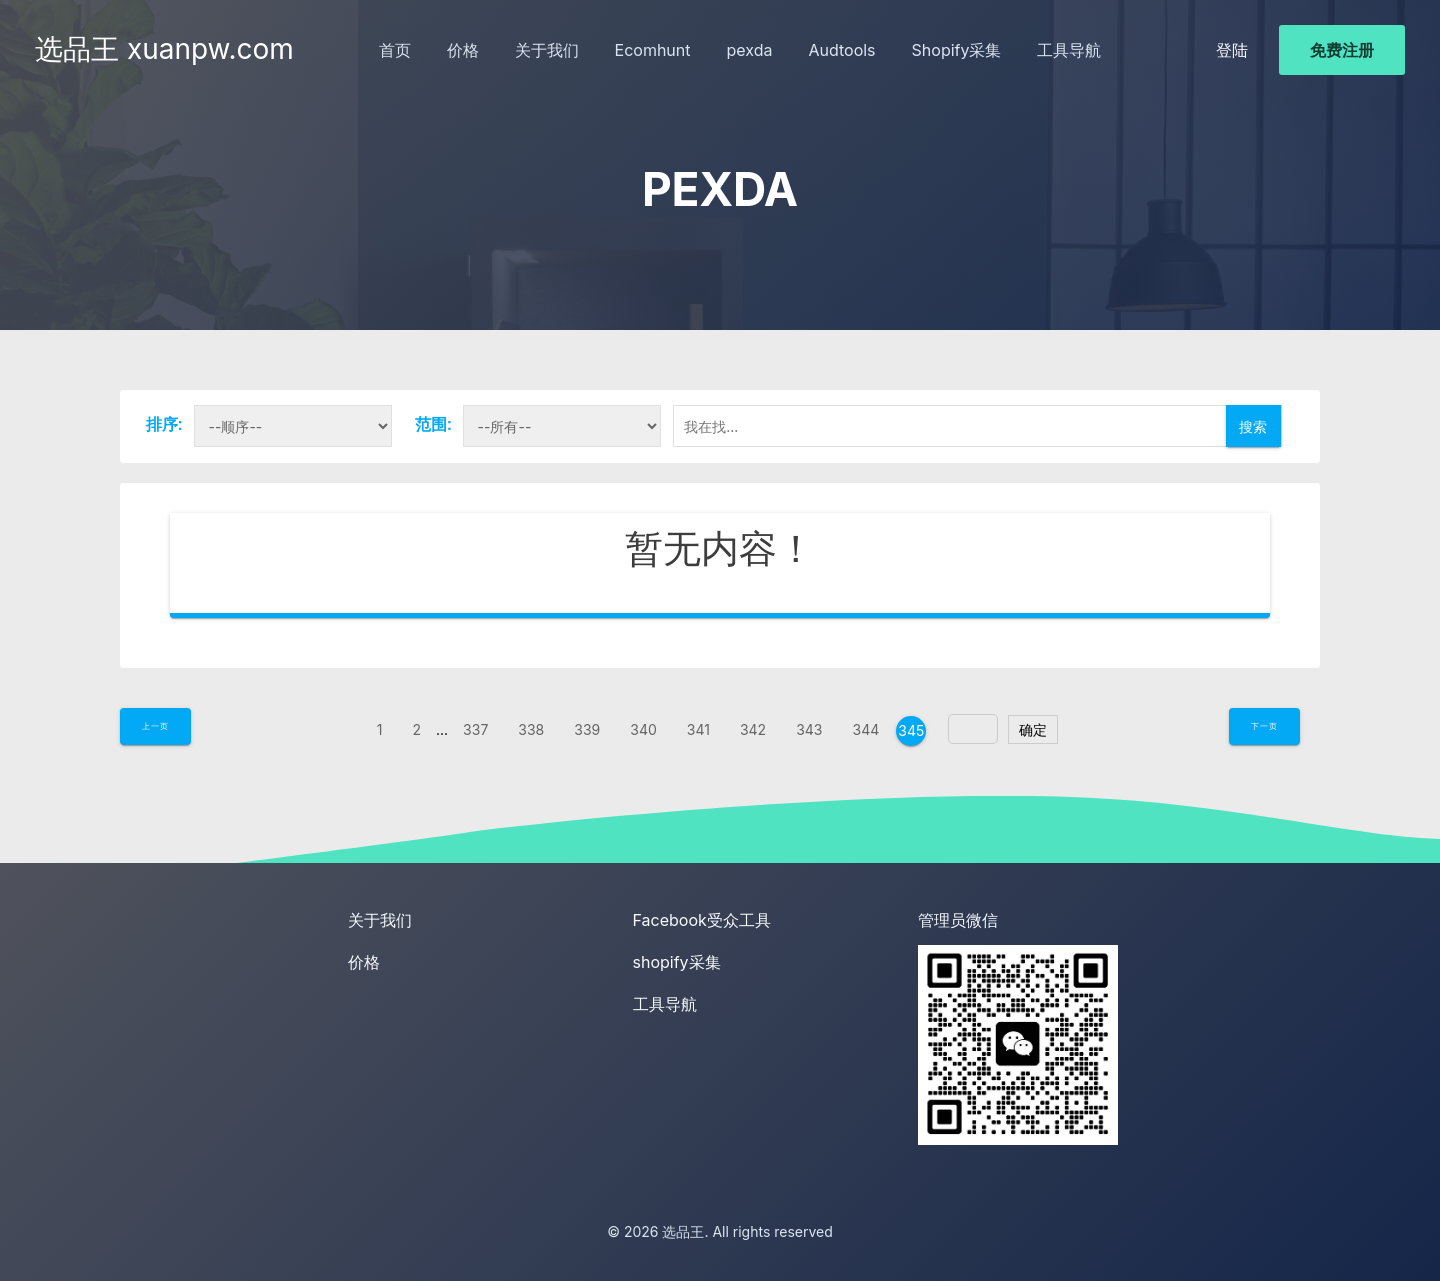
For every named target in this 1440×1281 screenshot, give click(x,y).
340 (643, 729)
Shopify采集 (957, 50)
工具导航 (1069, 50)
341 (698, 729)
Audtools (841, 50)
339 (587, 729)
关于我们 (547, 50)
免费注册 (1342, 50)
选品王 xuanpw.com (164, 49)
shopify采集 (677, 962)
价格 (463, 50)
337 (475, 729)
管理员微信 (958, 920)
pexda (750, 50)
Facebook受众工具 (702, 920)
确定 (1033, 729)
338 (531, 729)
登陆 (1232, 50)
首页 (395, 50)
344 (866, 729)
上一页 (155, 726)
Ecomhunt (653, 50)
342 (753, 729)
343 (809, 729)
